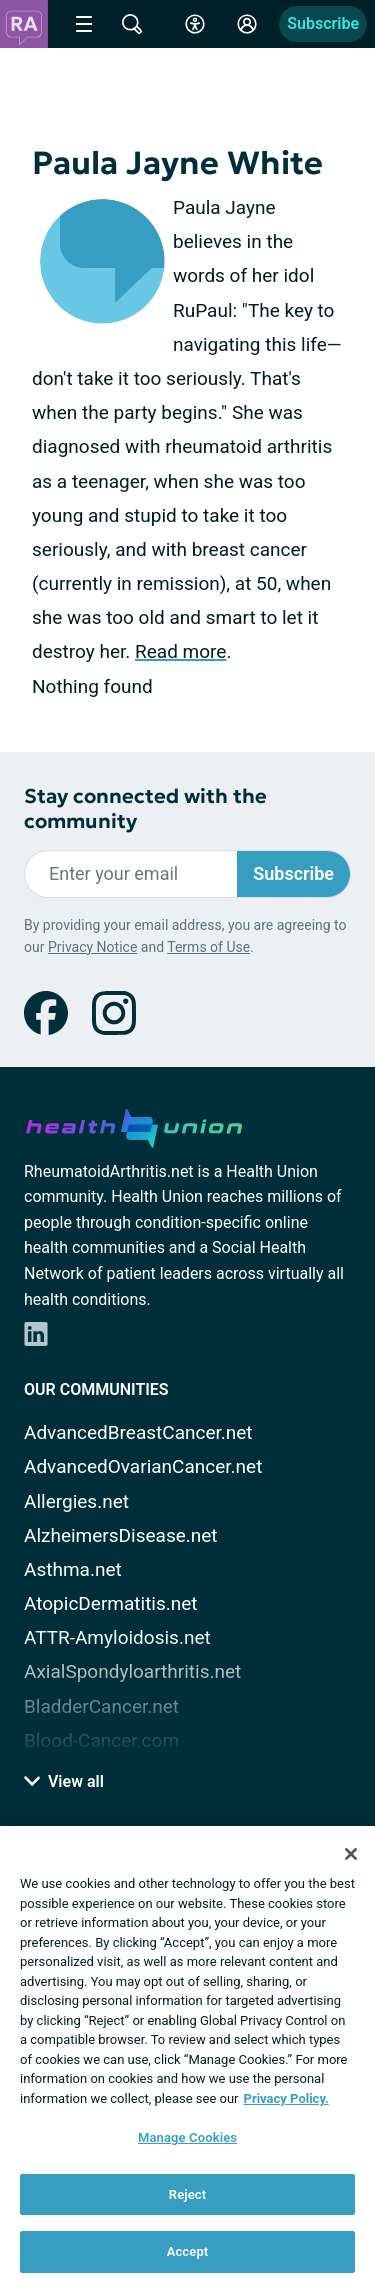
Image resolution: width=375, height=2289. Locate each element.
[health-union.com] (134, 1125)
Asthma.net (73, 1569)
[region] (187, 2057)
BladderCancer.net (101, 1706)
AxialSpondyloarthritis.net (132, 1671)
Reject (188, 2194)
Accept (188, 2251)
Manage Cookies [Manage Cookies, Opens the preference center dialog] (187, 2137)
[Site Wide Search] (132, 24)
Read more (180, 651)
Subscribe (323, 23)
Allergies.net (76, 1501)
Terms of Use (208, 947)
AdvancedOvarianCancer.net (143, 1466)
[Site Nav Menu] (84, 24)
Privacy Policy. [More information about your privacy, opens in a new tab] (286, 2098)
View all (64, 1781)
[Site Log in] (247, 24)
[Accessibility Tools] (195, 24)
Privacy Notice (92, 947)
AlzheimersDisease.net (121, 1535)
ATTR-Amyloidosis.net (117, 1637)
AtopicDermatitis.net (111, 1603)
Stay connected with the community (145, 809)
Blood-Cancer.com (101, 1740)
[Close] (351, 1854)
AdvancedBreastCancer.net (138, 1432)
